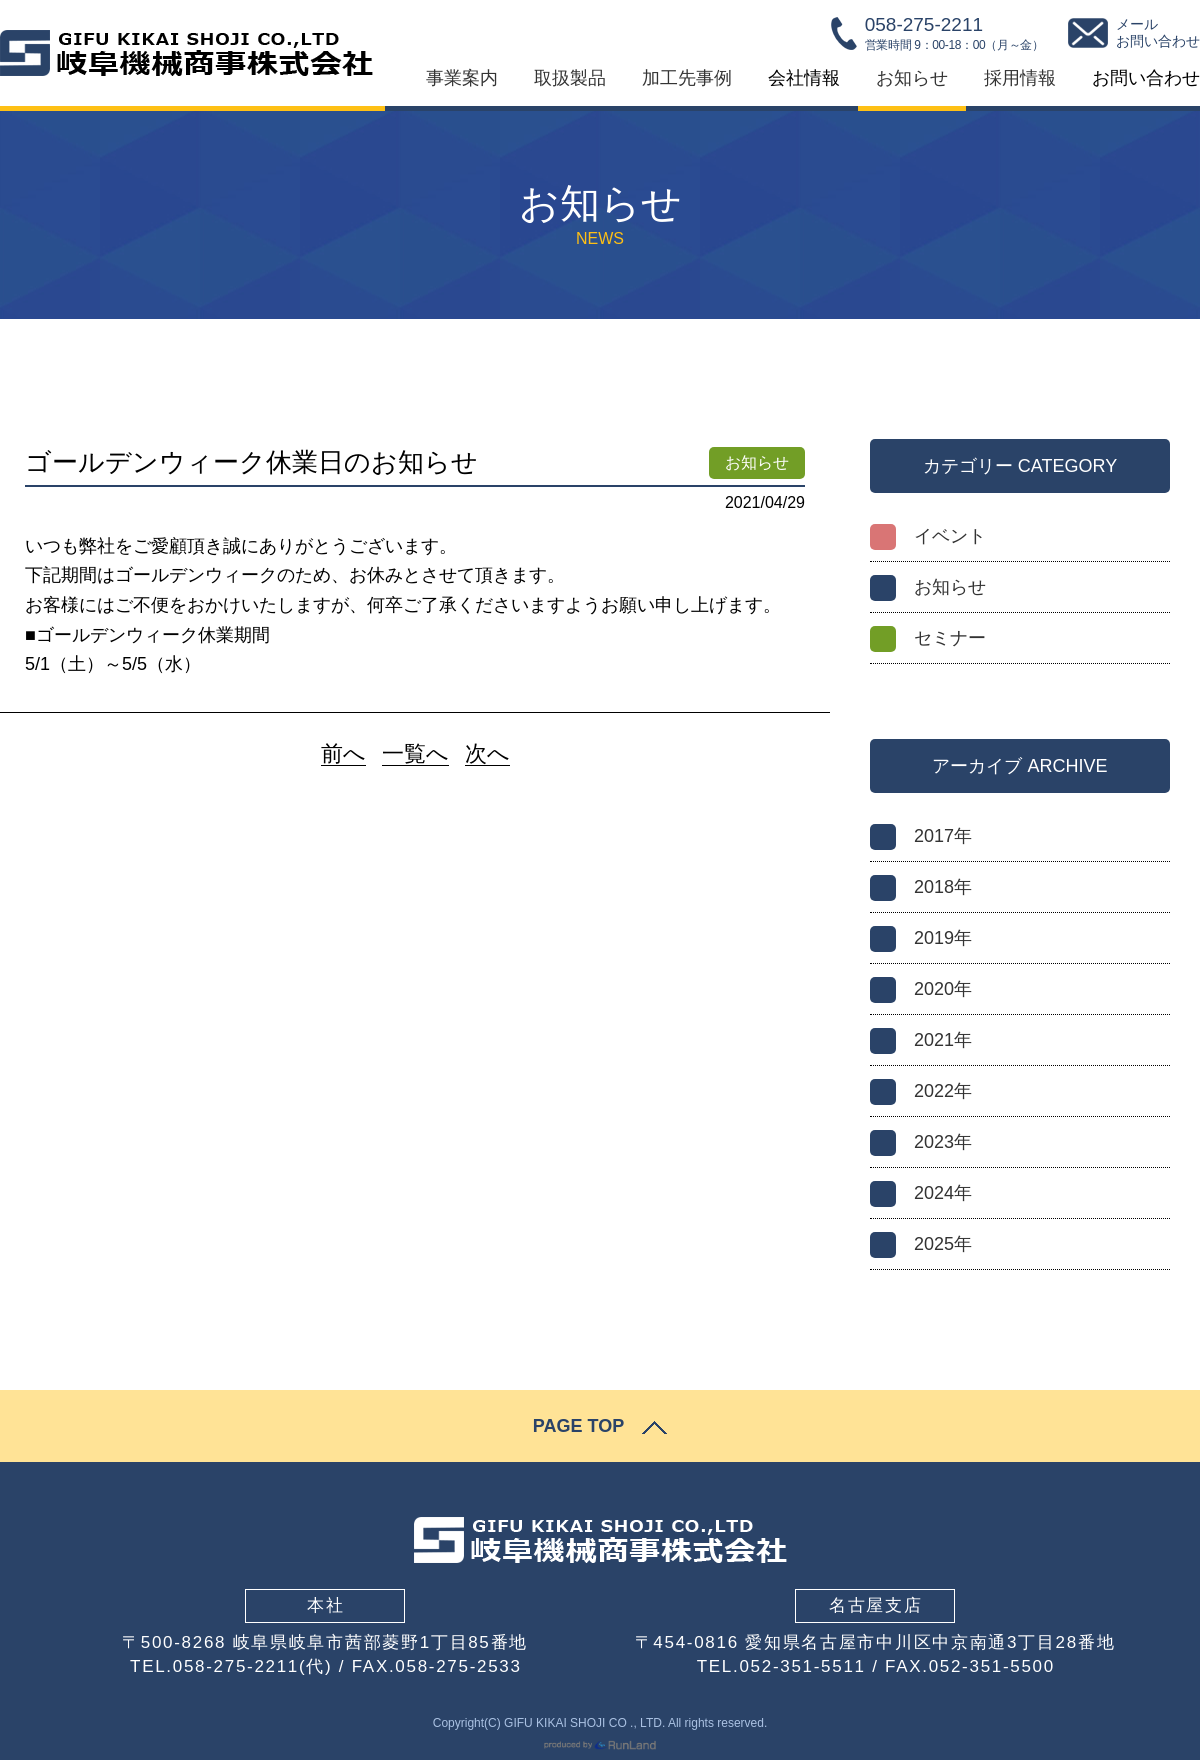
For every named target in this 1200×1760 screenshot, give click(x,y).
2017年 (943, 836)
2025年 (943, 1244)
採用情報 (1020, 78)
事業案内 (462, 78)
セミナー (950, 638)
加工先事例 (687, 78)
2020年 (943, 989)
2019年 (943, 938)
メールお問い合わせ (1158, 33)
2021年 (943, 1040)
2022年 (943, 1091)
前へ (343, 754)
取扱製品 (570, 78)
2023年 (943, 1142)
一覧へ (415, 754)
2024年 (943, 1193)
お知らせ (912, 78)
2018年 (943, 887)
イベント (950, 536)
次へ (487, 754)
